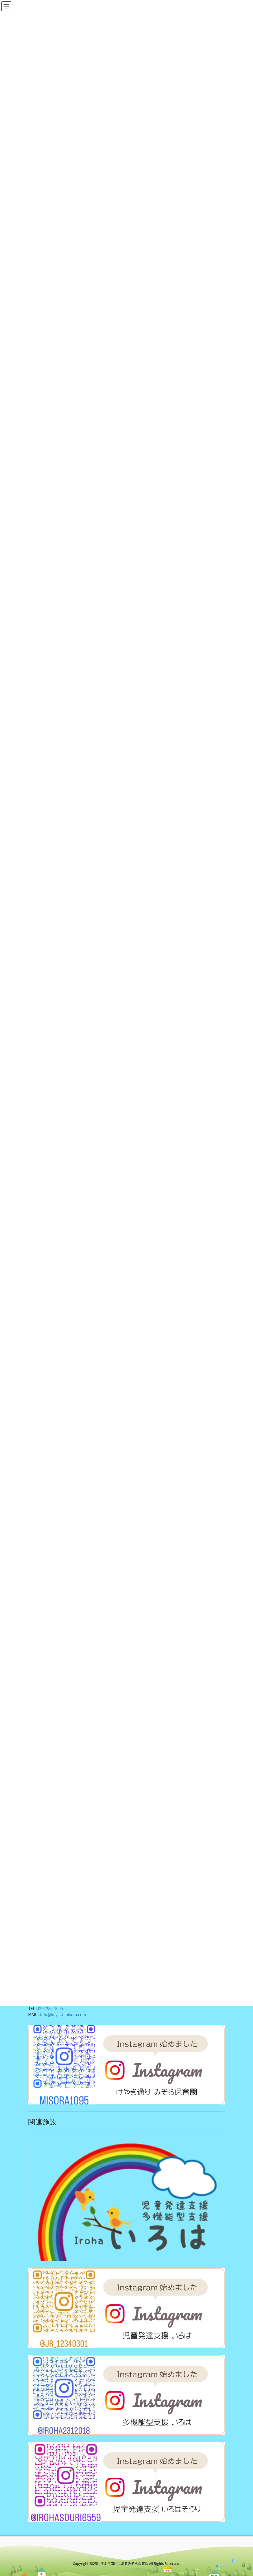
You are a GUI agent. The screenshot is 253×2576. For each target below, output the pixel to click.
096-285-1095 (50, 2008)
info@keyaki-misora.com (63, 2014)
